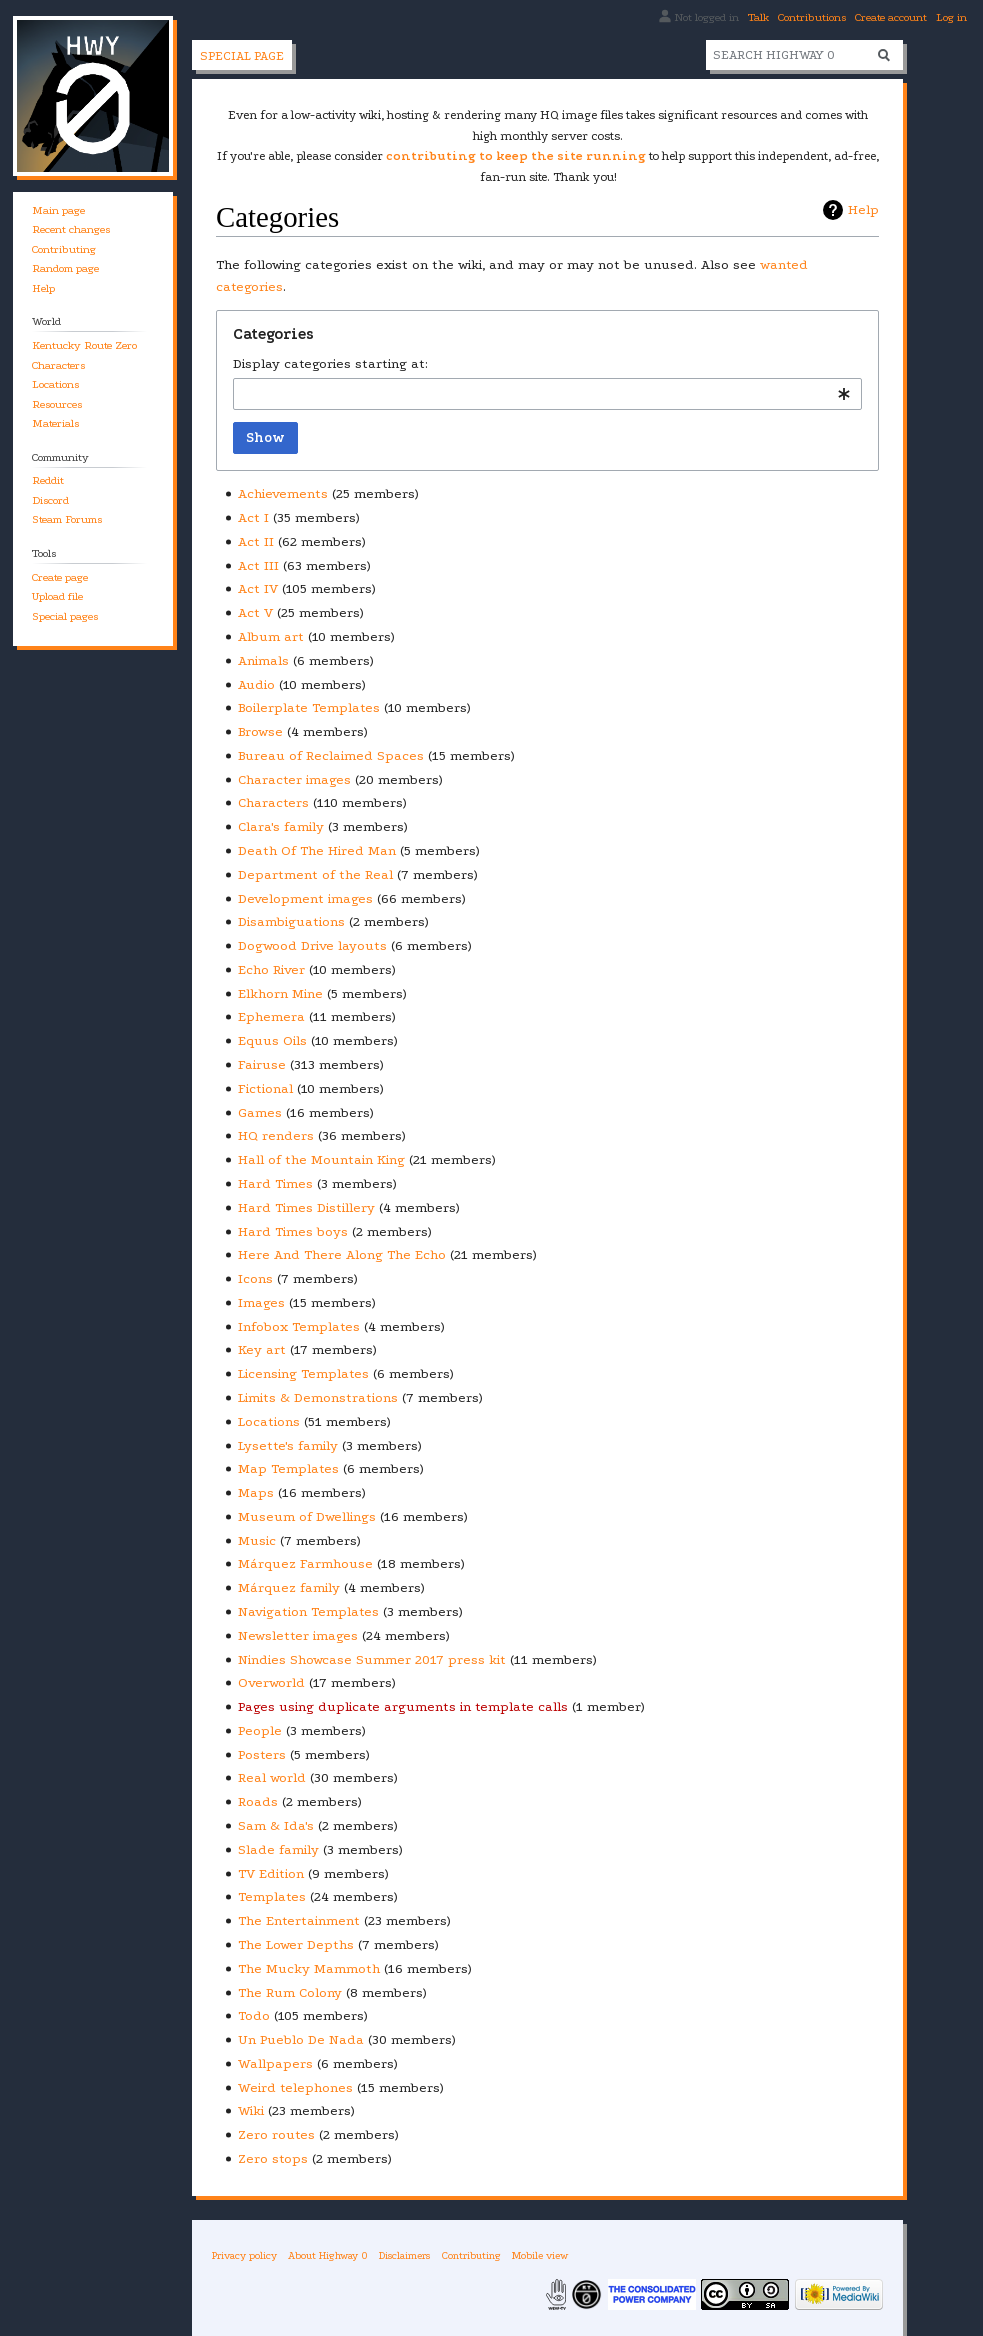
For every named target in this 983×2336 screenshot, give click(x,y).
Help (863, 209)
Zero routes (276, 2134)
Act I (253, 517)
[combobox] (547, 394)
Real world (272, 1777)
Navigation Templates (308, 1611)
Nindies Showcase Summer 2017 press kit (372, 1659)
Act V (255, 612)
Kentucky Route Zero (84, 345)
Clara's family (281, 826)
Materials (55, 423)
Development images (305, 898)
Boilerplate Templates (309, 707)
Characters (273, 802)
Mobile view (540, 2255)
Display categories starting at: (330, 363)
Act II (256, 541)
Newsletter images (298, 1635)
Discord (50, 500)
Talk (758, 17)
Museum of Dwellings (307, 1516)
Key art (262, 1349)
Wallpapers (275, 2063)
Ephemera (271, 1016)
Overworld (271, 1682)
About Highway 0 (328, 2255)
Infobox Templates (299, 1326)
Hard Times (275, 1183)
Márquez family (289, 1587)
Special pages (65, 616)
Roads (258, 1801)
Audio (256, 684)
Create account (891, 17)
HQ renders (276, 1135)
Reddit (48, 480)
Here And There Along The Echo (342, 1254)
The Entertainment (299, 1920)
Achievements (283, 493)
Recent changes (71, 229)
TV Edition (271, 1873)
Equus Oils (272, 1040)
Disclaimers (404, 2255)
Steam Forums (67, 519)
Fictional (265, 1088)
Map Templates (288, 1468)
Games (260, 1112)
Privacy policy (244, 2255)
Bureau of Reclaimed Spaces (331, 755)
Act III (258, 565)
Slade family (278, 1849)
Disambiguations (291, 921)
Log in (951, 17)
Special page (242, 56)
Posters (262, 1754)
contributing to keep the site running (516, 156)
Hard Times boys (293, 1231)
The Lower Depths (296, 1944)
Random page (65, 268)
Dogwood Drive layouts (312, 945)
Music (257, 1540)
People (260, 1730)
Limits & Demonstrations (318, 1397)
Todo (254, 2015)
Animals (263, 660)
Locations (269, 1421)
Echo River (271, 969)
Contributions (812, 17)
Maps (256, 1492)
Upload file (57, 596)
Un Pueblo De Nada (301, 2039)
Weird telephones (295, 2087)
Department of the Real (315, 874)
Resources (57, 404)
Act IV (258, 588)
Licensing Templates (303, 1373)
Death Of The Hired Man (317, 850)
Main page (58, 210)
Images (261, 1302)
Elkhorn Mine (280, 993)
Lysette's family (288, 1445)
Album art (271, 636)
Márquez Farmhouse (305, 1563)
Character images (294, 779)
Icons (255, 1278)
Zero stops (273, 2158)
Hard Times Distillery (306, 1207)
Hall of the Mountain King (321, 1159)
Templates (272, 1896)
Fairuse (262, 1064)
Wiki (251, 2110)
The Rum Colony (290, 1992)
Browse (260, 731)
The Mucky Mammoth (309, 1968)
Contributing (64, 249)
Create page (60, 577)
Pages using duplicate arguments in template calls (403, 1706)
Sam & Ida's (276, 1825)
